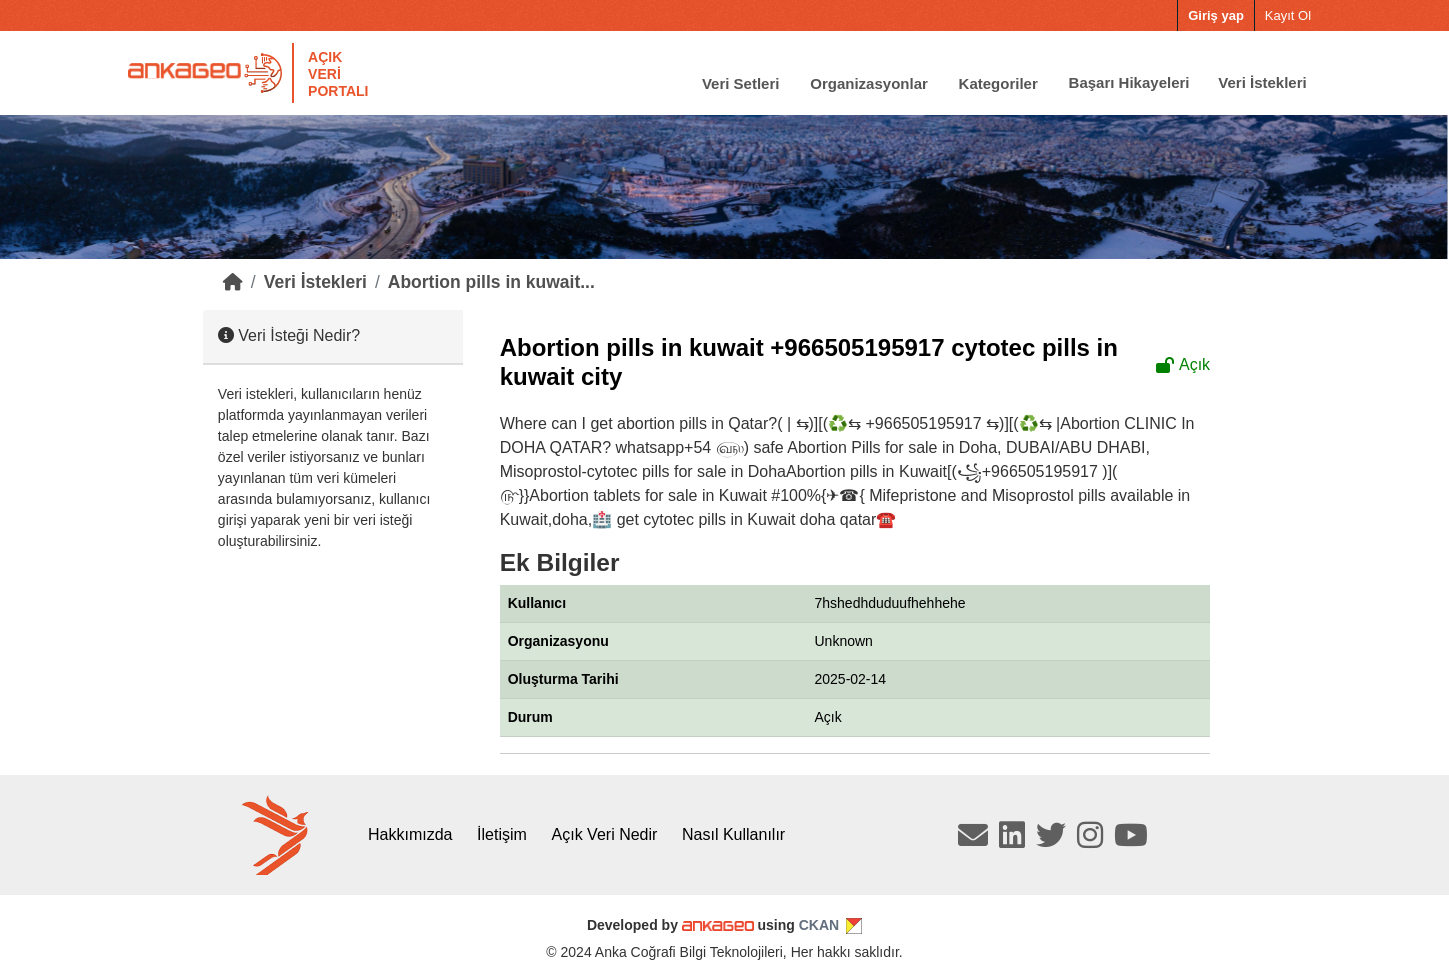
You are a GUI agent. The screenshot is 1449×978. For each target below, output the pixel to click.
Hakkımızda (410, 834)
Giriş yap (1216, 15)
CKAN (819, 925)
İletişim (502, 834)
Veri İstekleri (1262, 82)
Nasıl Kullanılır (733, 834)
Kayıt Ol (1288, 15)
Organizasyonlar (869, 82)
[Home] (233, 282)
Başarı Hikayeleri (1129, 82)
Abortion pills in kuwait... (491, 282)
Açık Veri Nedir (605, 834)
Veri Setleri (741, 82)
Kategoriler (998, 82)
